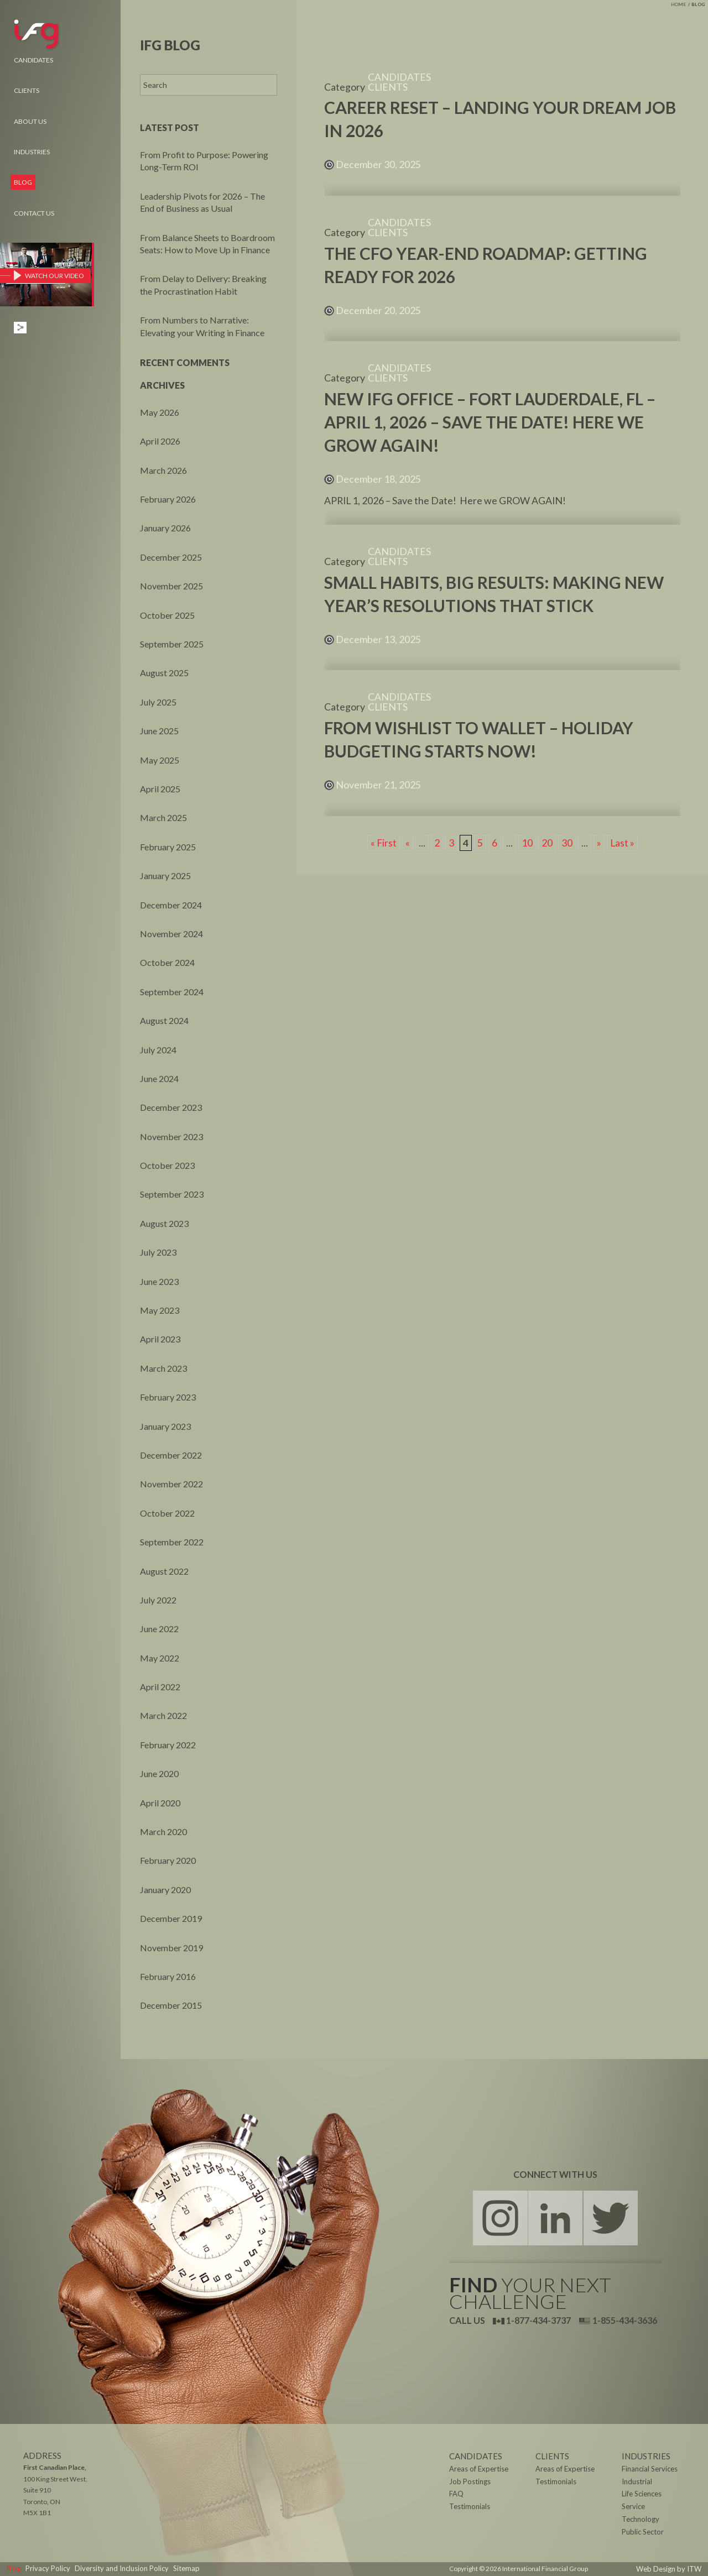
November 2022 (171, 1483)
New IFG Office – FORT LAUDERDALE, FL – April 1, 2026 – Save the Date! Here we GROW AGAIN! (489, 422)
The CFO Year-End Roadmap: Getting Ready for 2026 (485, 264)
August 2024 (164, 1020)
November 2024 (171, 933)
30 (566, 843)
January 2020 (165, 1889)
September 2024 (172, 991)
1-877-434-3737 (532, 2320)
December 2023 (171, 1107)
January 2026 (165, 527)
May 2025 (159, 760)
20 (547, 843)
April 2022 (160, 1686)
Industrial (636, 2482)
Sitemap (171, 2569)
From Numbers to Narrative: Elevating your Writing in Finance (202, 326)
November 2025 (171, 586)
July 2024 (158, 1049)
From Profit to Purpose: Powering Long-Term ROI (204, 160)
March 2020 (163, 1831)
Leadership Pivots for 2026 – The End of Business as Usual (202, 202)
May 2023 (159, 1310)
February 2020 (168, 1860)
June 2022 (159, 1628)
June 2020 (159, 1773)
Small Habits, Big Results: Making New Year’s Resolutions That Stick (494, 593)
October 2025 (167, 615)
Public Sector (641, 2532)
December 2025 (171, 557)
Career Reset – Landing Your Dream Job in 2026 (500, 119)
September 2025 (172, 644)
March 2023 (163, 1368)
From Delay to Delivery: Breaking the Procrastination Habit (203, 284)
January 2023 (165, 1426)
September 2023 (172, 1194)
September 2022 (172, 1542)
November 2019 (171, 1947)
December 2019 (171, 1918)
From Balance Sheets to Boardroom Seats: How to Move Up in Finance (207, 243)
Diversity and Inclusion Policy (112, 2569)
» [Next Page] (599, 843)
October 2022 (167, 1513)
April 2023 (160, 1339)
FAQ (455, 2495)
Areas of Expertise (562, 2469)
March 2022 (163, 1715)
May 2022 (159, 1658)
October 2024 (167, 962)
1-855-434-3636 (618, 2320)
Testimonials (554, 2482)
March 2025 (163, 817)
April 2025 (160, 788)
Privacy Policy (44, 2569)
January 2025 (165, 875)
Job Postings (467, 2482)
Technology (639, 2520)
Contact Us (34, 213)
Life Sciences (641, 2495)
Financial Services (648, 2469)
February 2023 (168, 1397)
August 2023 (164, 1223)
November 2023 (171, 1136)
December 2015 (171, 2005)
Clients (26, 90)
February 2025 (168, 847)
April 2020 (160, 1803)
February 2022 (168, 1744)
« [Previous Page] (407, 843)
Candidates (33, 60)
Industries (32, 152)
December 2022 (171, 1455)
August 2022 (164, 1571)
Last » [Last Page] (622, 843)
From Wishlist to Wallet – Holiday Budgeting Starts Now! (478, 739)
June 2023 (159, 1281)
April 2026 (160, 441)
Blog (698, 4)
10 (527, 843)
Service (633, 2507)
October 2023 (167, 1165)
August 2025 (164, 672)
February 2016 (168, 1976)
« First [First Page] (383, 843)
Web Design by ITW (673, 2569)
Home (678, 4)
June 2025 (159, 730)
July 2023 (158, 1252)
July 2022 (158, 1600)
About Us (30, 121)
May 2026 (159, 412)
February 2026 (168, 499)
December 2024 (171, 905)
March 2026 (163, 470)
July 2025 (158, 702)
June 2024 (159, 1078)
